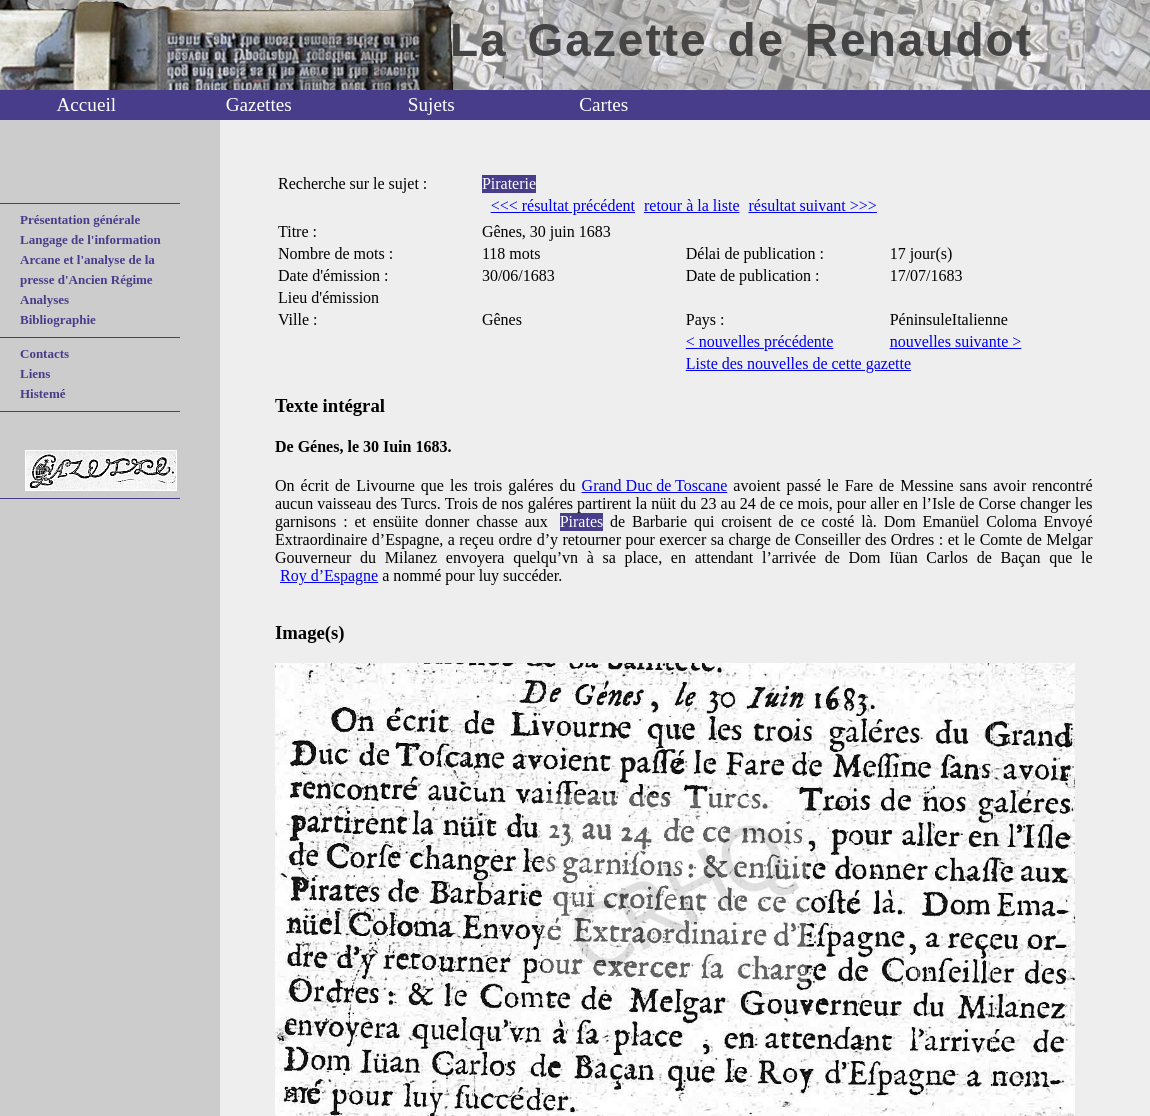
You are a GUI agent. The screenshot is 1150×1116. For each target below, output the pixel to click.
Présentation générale (80, 219)
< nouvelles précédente (760, 341)
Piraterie (509, 183)
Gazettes (259, 104)
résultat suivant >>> (812, 205)
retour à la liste (692, 205)
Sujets (431, 104)
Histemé (42, 393)
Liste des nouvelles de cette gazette (798, 363)
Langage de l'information (90, 239)
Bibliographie (58, 319)
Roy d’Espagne (329, 575)
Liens (35, 373)
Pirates (582, 521)
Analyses (44, 299)
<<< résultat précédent (563, 205)
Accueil (86, 104)
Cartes (603, 104)
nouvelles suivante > (956, 341)
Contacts (44, 353)
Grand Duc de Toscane (655, 485)
